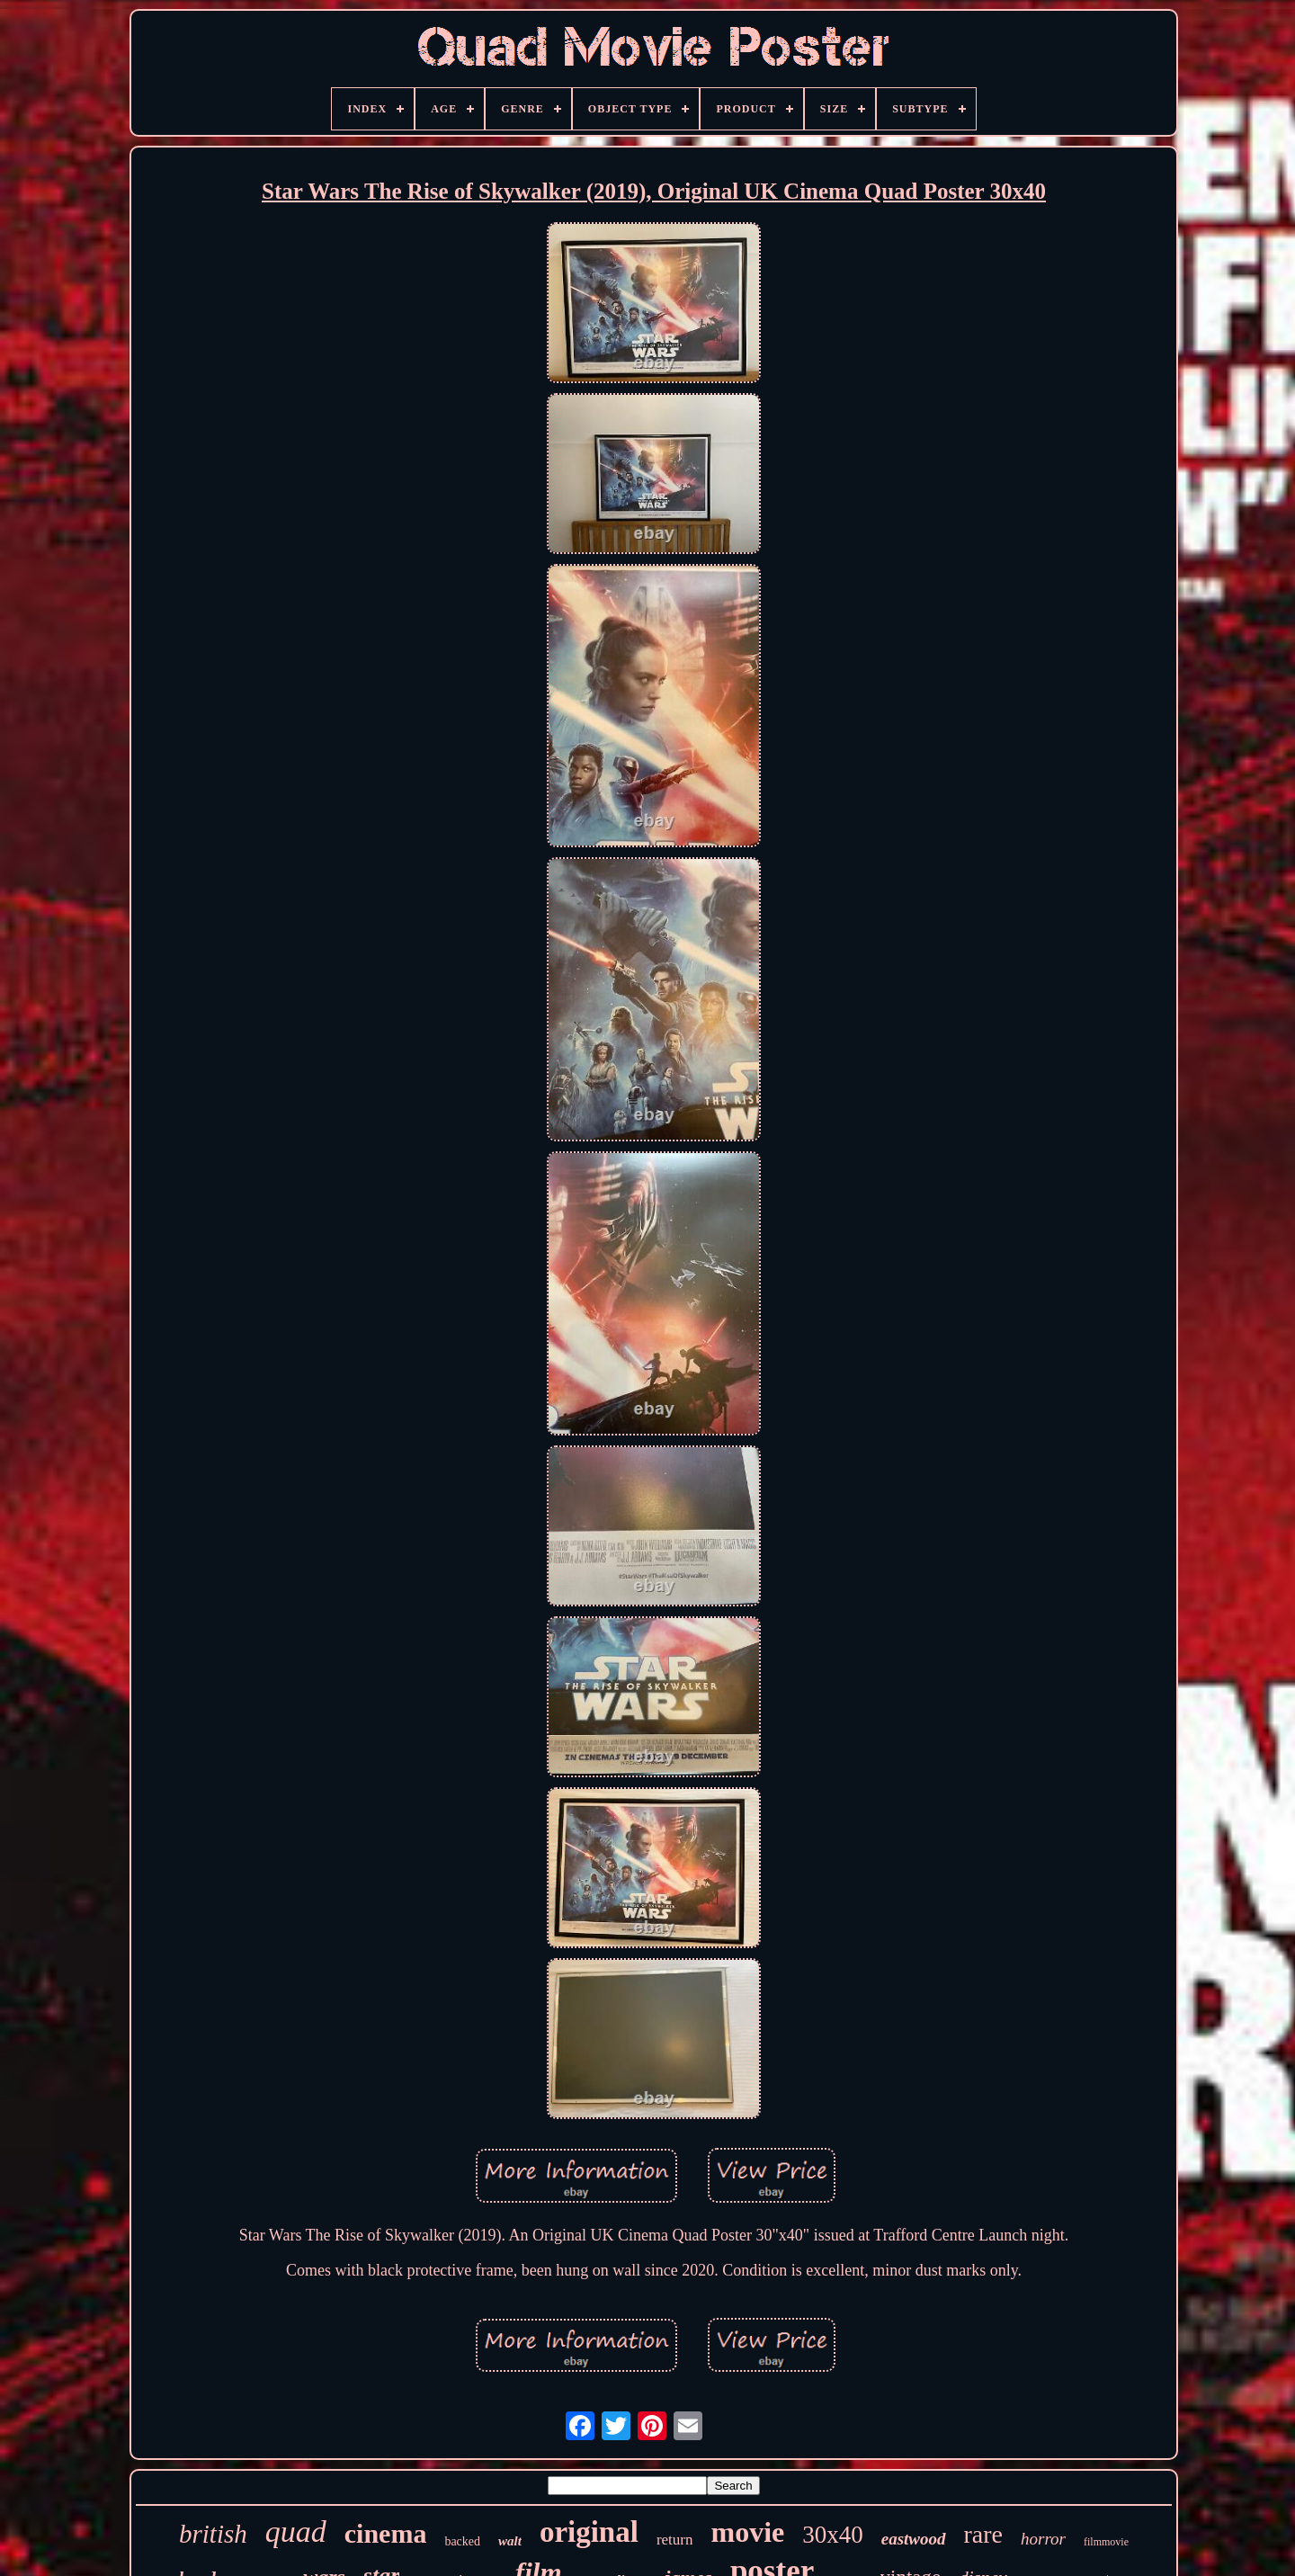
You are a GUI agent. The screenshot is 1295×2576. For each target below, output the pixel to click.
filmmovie (1106, 2542)
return (674, 2539)
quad (295, 2531)
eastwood (913, 2538)
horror (1043, 2538)
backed (462, 2541)
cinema (385, 2533)
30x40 (832, 2534)
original (589, 2532)
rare (984, 2534)
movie (747, 2532)
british (213, 2533)
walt (510, 2541)
